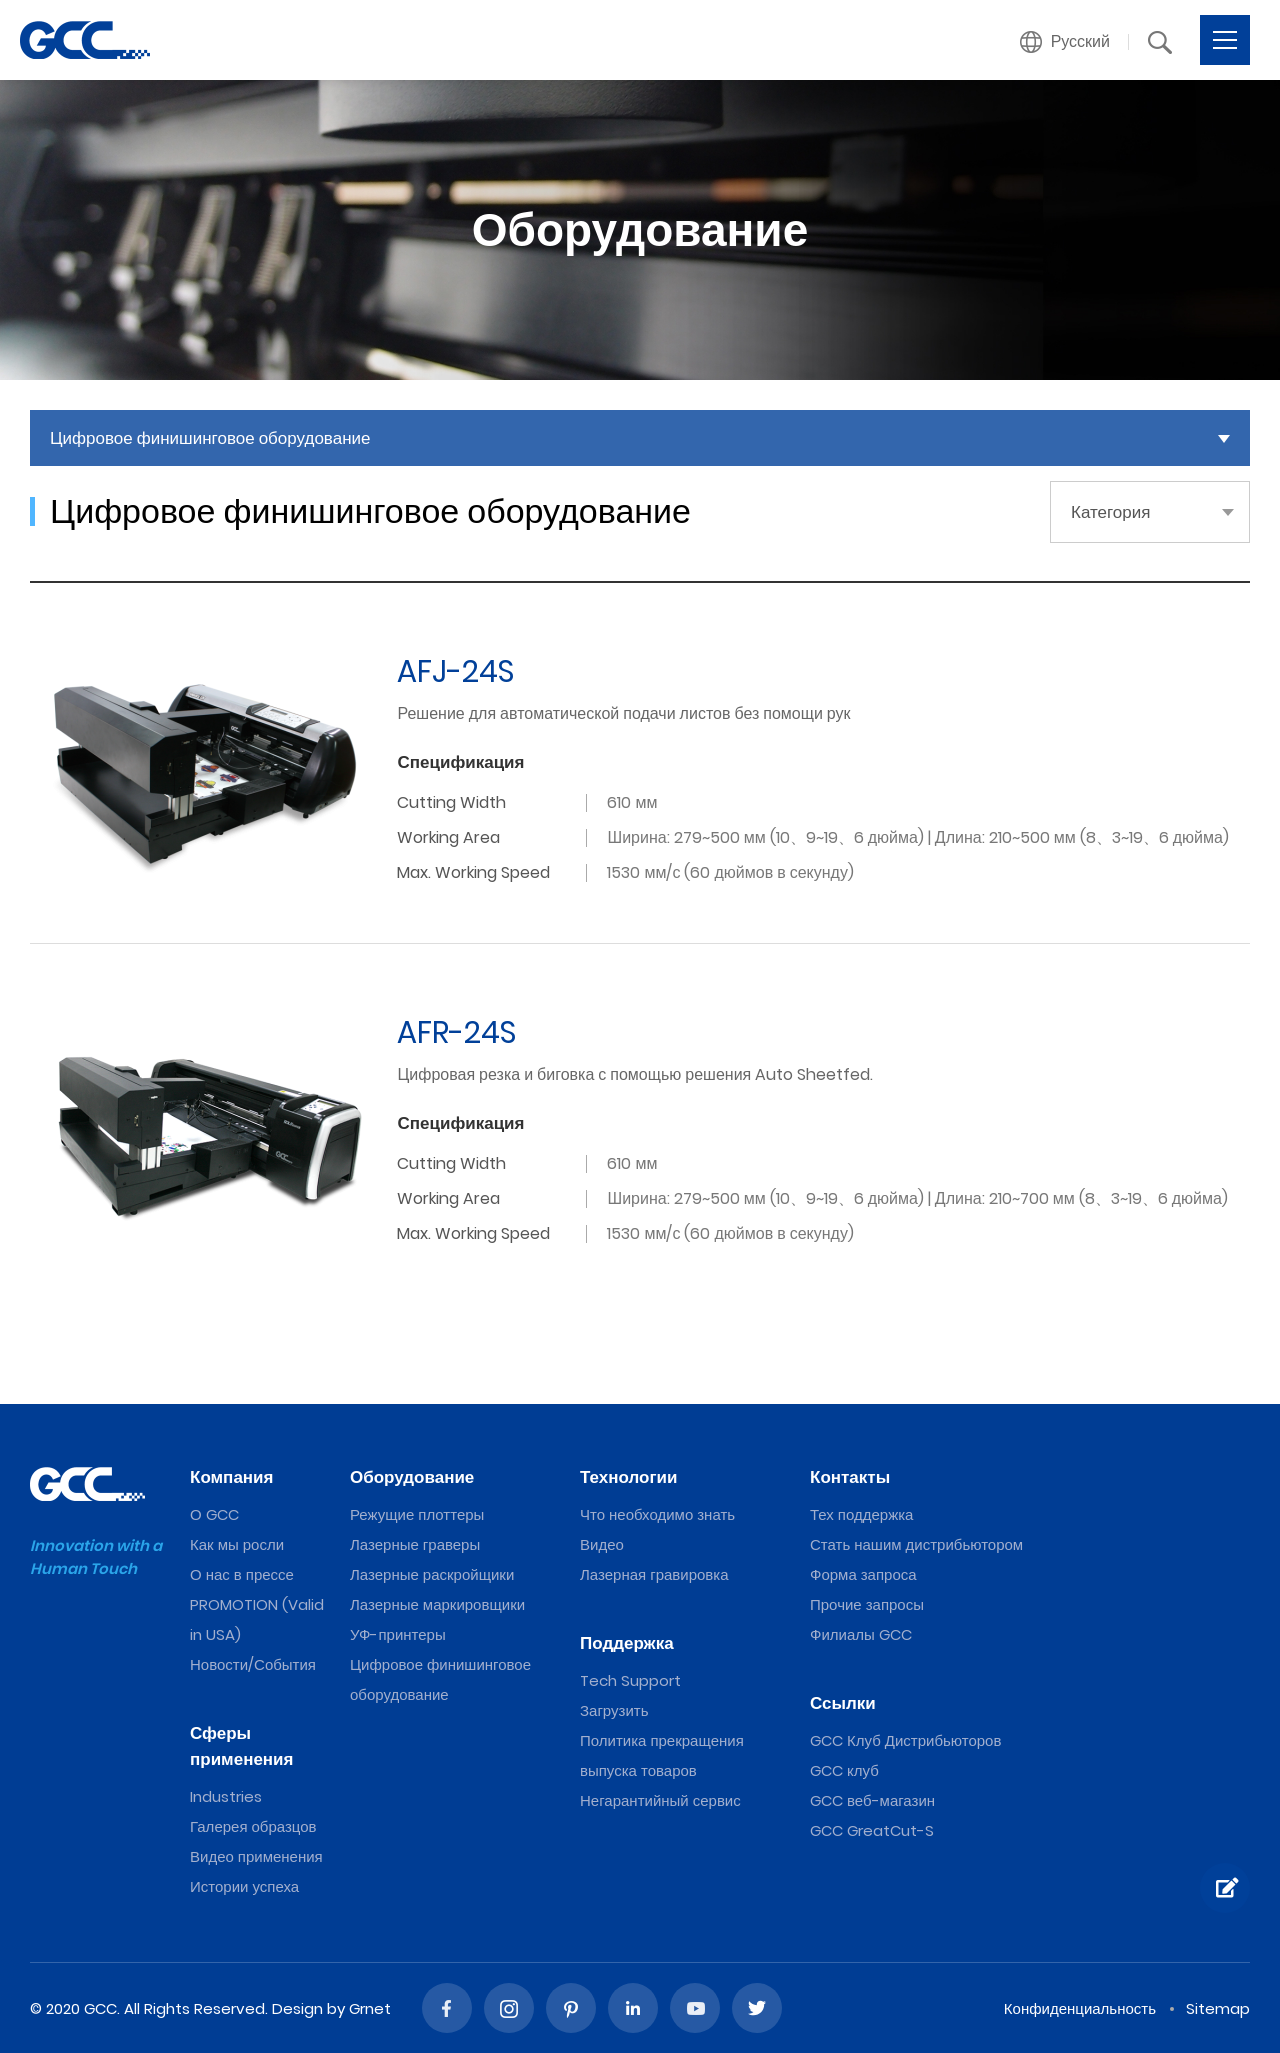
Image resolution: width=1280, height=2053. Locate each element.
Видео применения (256, 1856)
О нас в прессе (242, 1574)
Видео (602, 1544)
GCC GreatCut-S (872, 1830)
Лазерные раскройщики (432, 1574)
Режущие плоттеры (417, 1514)
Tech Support (630, 1680)
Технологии (628, 1477)
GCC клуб (844, 1770)
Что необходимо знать (657, 1514)
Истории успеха (244, 1886)
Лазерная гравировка (654, 1574)
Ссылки (843, 1703)
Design (297, 2008)
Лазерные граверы (415, 1544)
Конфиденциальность (1080, 2008)
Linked (633, 2008)
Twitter (757, 2008)
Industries (226, 1796)
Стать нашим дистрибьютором (916, 1544)
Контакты (850, 1477)
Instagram (509, 2008)
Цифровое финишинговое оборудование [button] (210, 438)
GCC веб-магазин (872, 1800)
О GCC (214, 1514)
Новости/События (253, 1664)
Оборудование (412, 1477)
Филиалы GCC (861, 1634)
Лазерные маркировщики (437, 1604)
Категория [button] (1110, 512)
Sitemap (1218, 2008)
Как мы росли (237, 1544)
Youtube (695, 2008)
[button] (1065, 42)
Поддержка (627, 1643)
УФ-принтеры (398, 1634)
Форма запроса (863, 1574)
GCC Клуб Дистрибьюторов (905, 1740)
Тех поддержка (861, 1514)
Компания (231, 1477)
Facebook (447, 2008)
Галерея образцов (253, 1826)
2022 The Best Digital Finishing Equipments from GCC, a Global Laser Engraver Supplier (85, 40)
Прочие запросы (867, 1604)
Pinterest (571, 2008)
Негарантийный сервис (660, 1800)
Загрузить (614, 1710)
